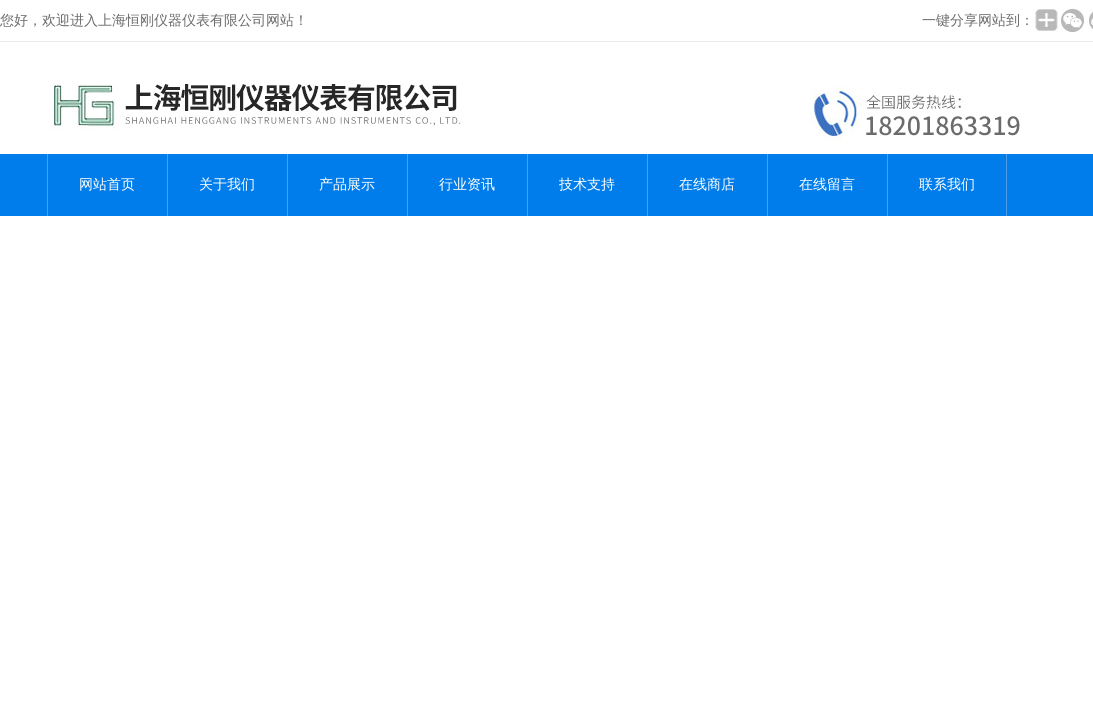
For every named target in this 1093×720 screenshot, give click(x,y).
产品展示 (347, 184)
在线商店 (707, 184)
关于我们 (227, 184)
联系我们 (947, 184)
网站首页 (107, 184)
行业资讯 (467, 184)
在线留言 (827, 184)
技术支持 (587, 184)
